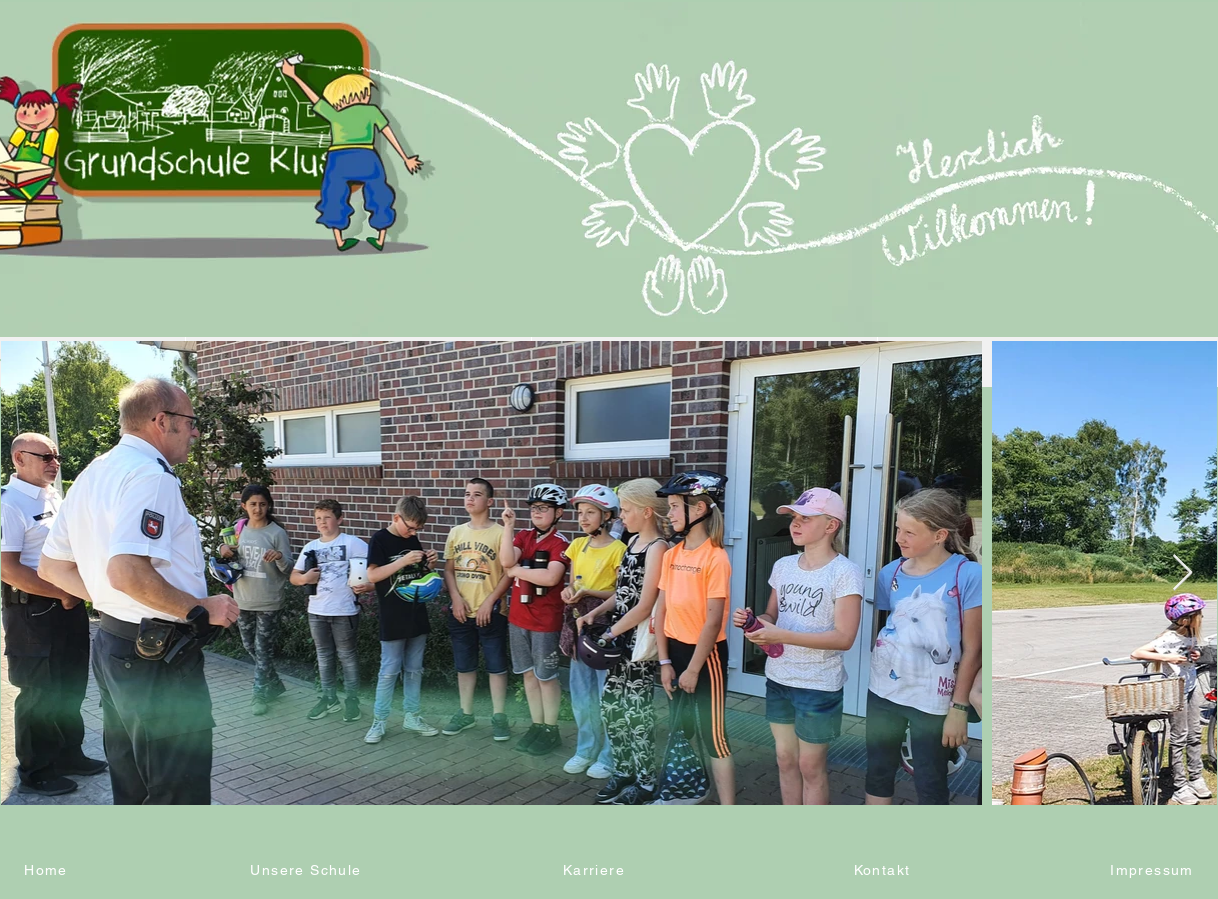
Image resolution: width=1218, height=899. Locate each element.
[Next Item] (1182, 573)
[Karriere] (596, 870)
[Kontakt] (884, 870)
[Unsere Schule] (308, 870)
